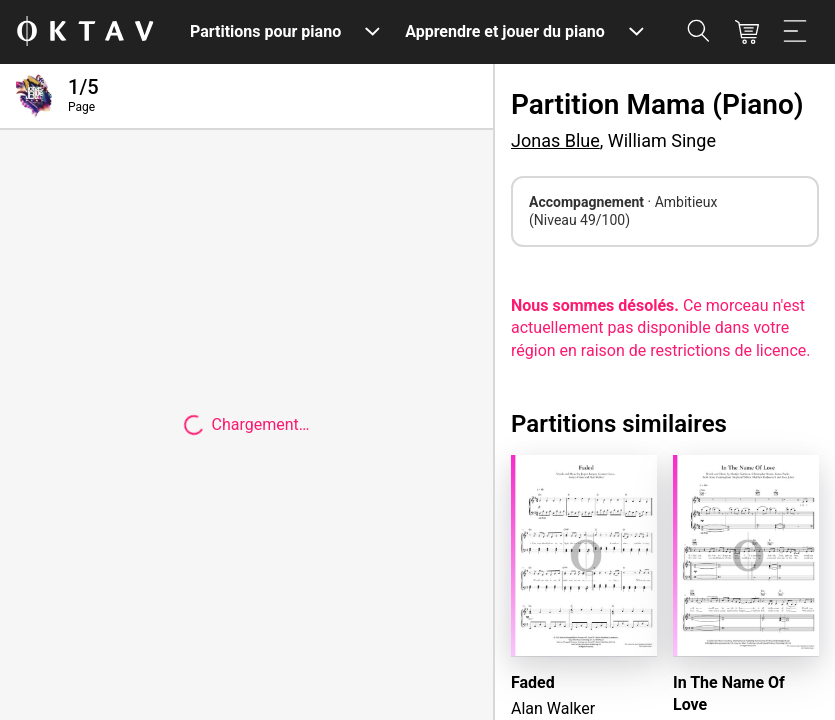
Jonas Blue (555, 140)
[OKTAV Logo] (85, 32)
